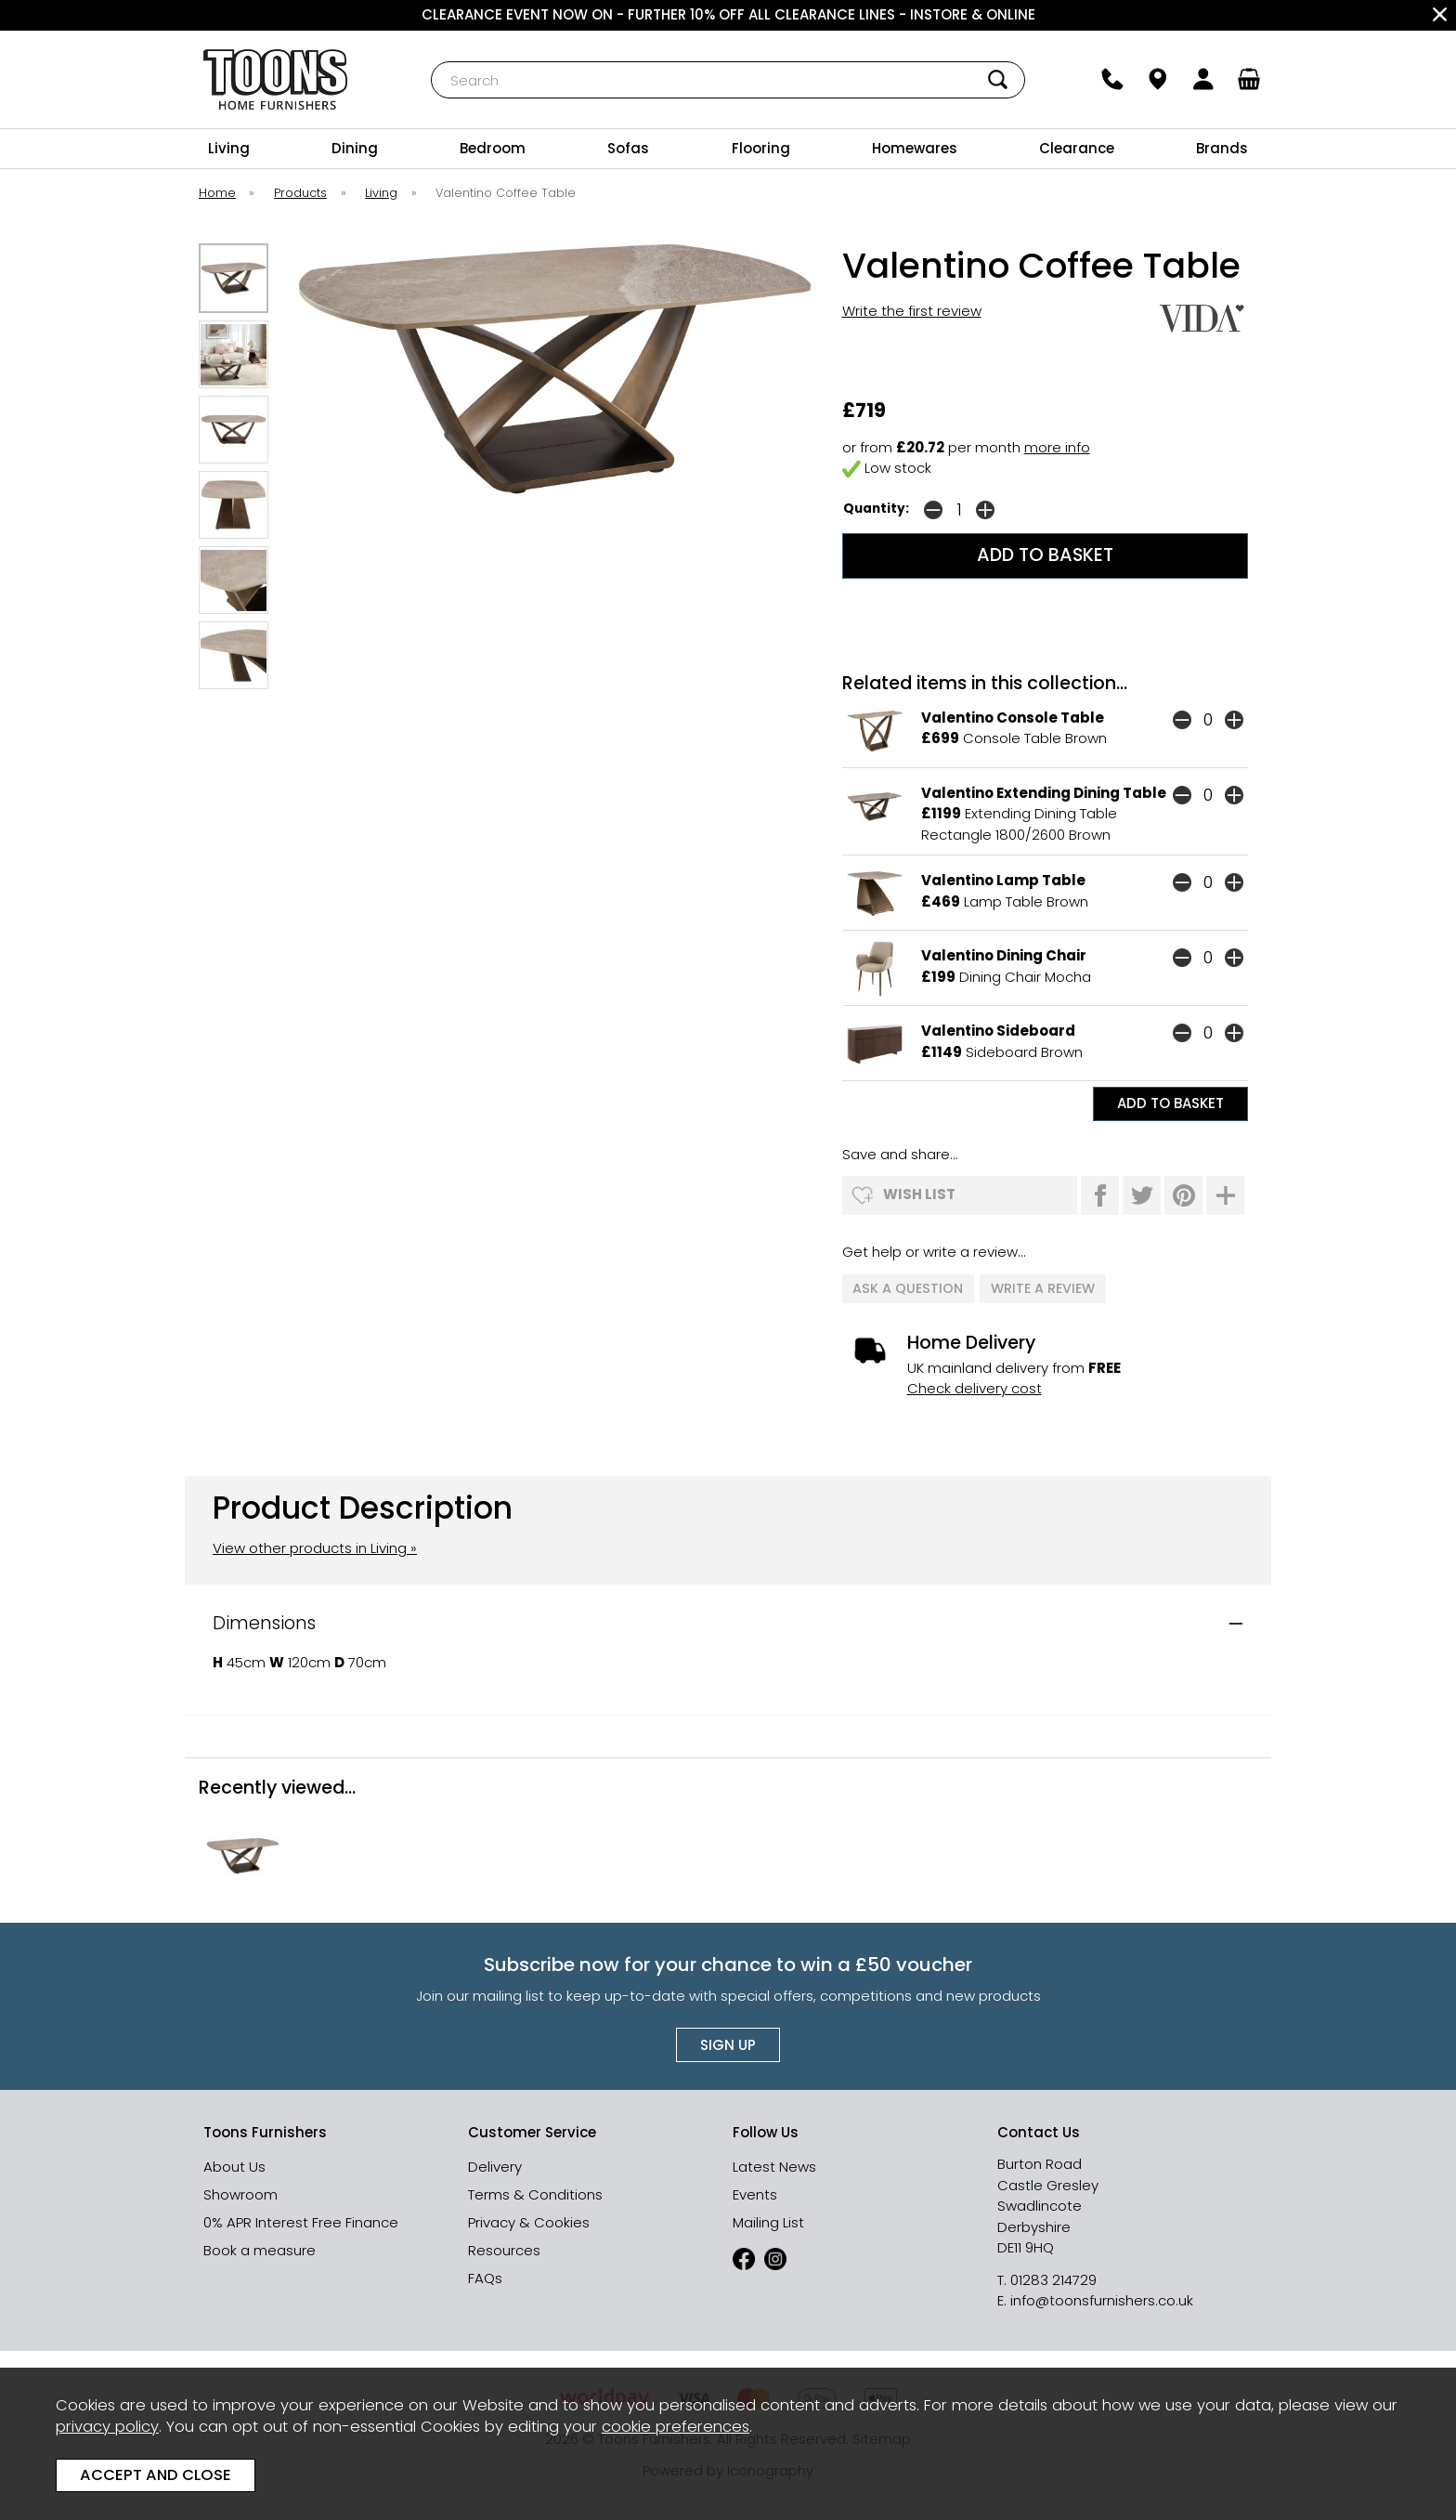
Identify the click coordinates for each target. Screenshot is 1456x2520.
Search (431, 60)
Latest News (774, 2165)
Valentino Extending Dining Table (1043, 793)
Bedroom (493, 148)
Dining (355, 148)
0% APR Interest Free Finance (300, 2221)
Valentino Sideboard (998, 1030)
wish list (919, 1194)
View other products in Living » (315, 1547)
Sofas (628, 148)
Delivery (495, 2165)
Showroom (240, 2193)
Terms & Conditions (535, 2193)
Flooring (761, 148)
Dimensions (264, 1622)
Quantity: (876, 508)
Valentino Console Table (1012, 717)
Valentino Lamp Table (1003, 880)
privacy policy (107, 2426)
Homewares (914, 148)
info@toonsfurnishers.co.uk (1101, 2299)
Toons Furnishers (275, 79)
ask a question (908, 1288)
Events (755, 2193)
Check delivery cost (974, 1387)
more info (1057, 447)
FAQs (485, 2277)
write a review (1044, 1288)
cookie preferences (675, 2426)
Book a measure (259, 2249)
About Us (234, 2165)
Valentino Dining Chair (1003, 955)
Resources (504, 2249)
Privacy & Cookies (529, 2221)
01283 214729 (1053, 2279)
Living (229, 148)
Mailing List (768, 2221)
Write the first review (912, 310)
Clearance (1076, 148)
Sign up (728, 2044)
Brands (1222, 148)
